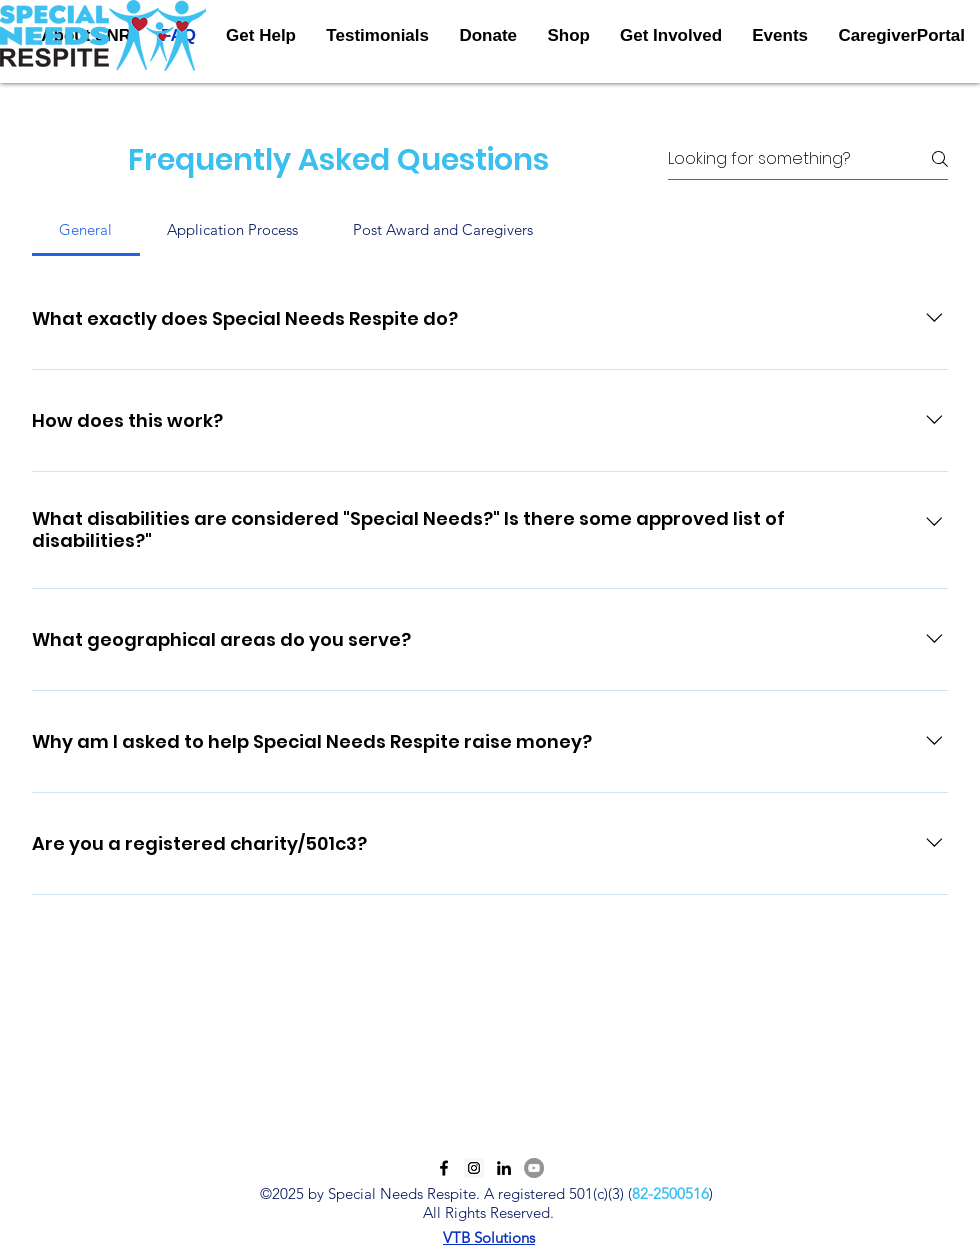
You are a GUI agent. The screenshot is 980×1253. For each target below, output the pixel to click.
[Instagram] (474, 1168)
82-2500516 (670, 1193)
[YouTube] (534, 1168)
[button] (671, 36)
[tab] (86, 230)
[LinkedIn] (504, 1168)
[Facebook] (444, 1168)
